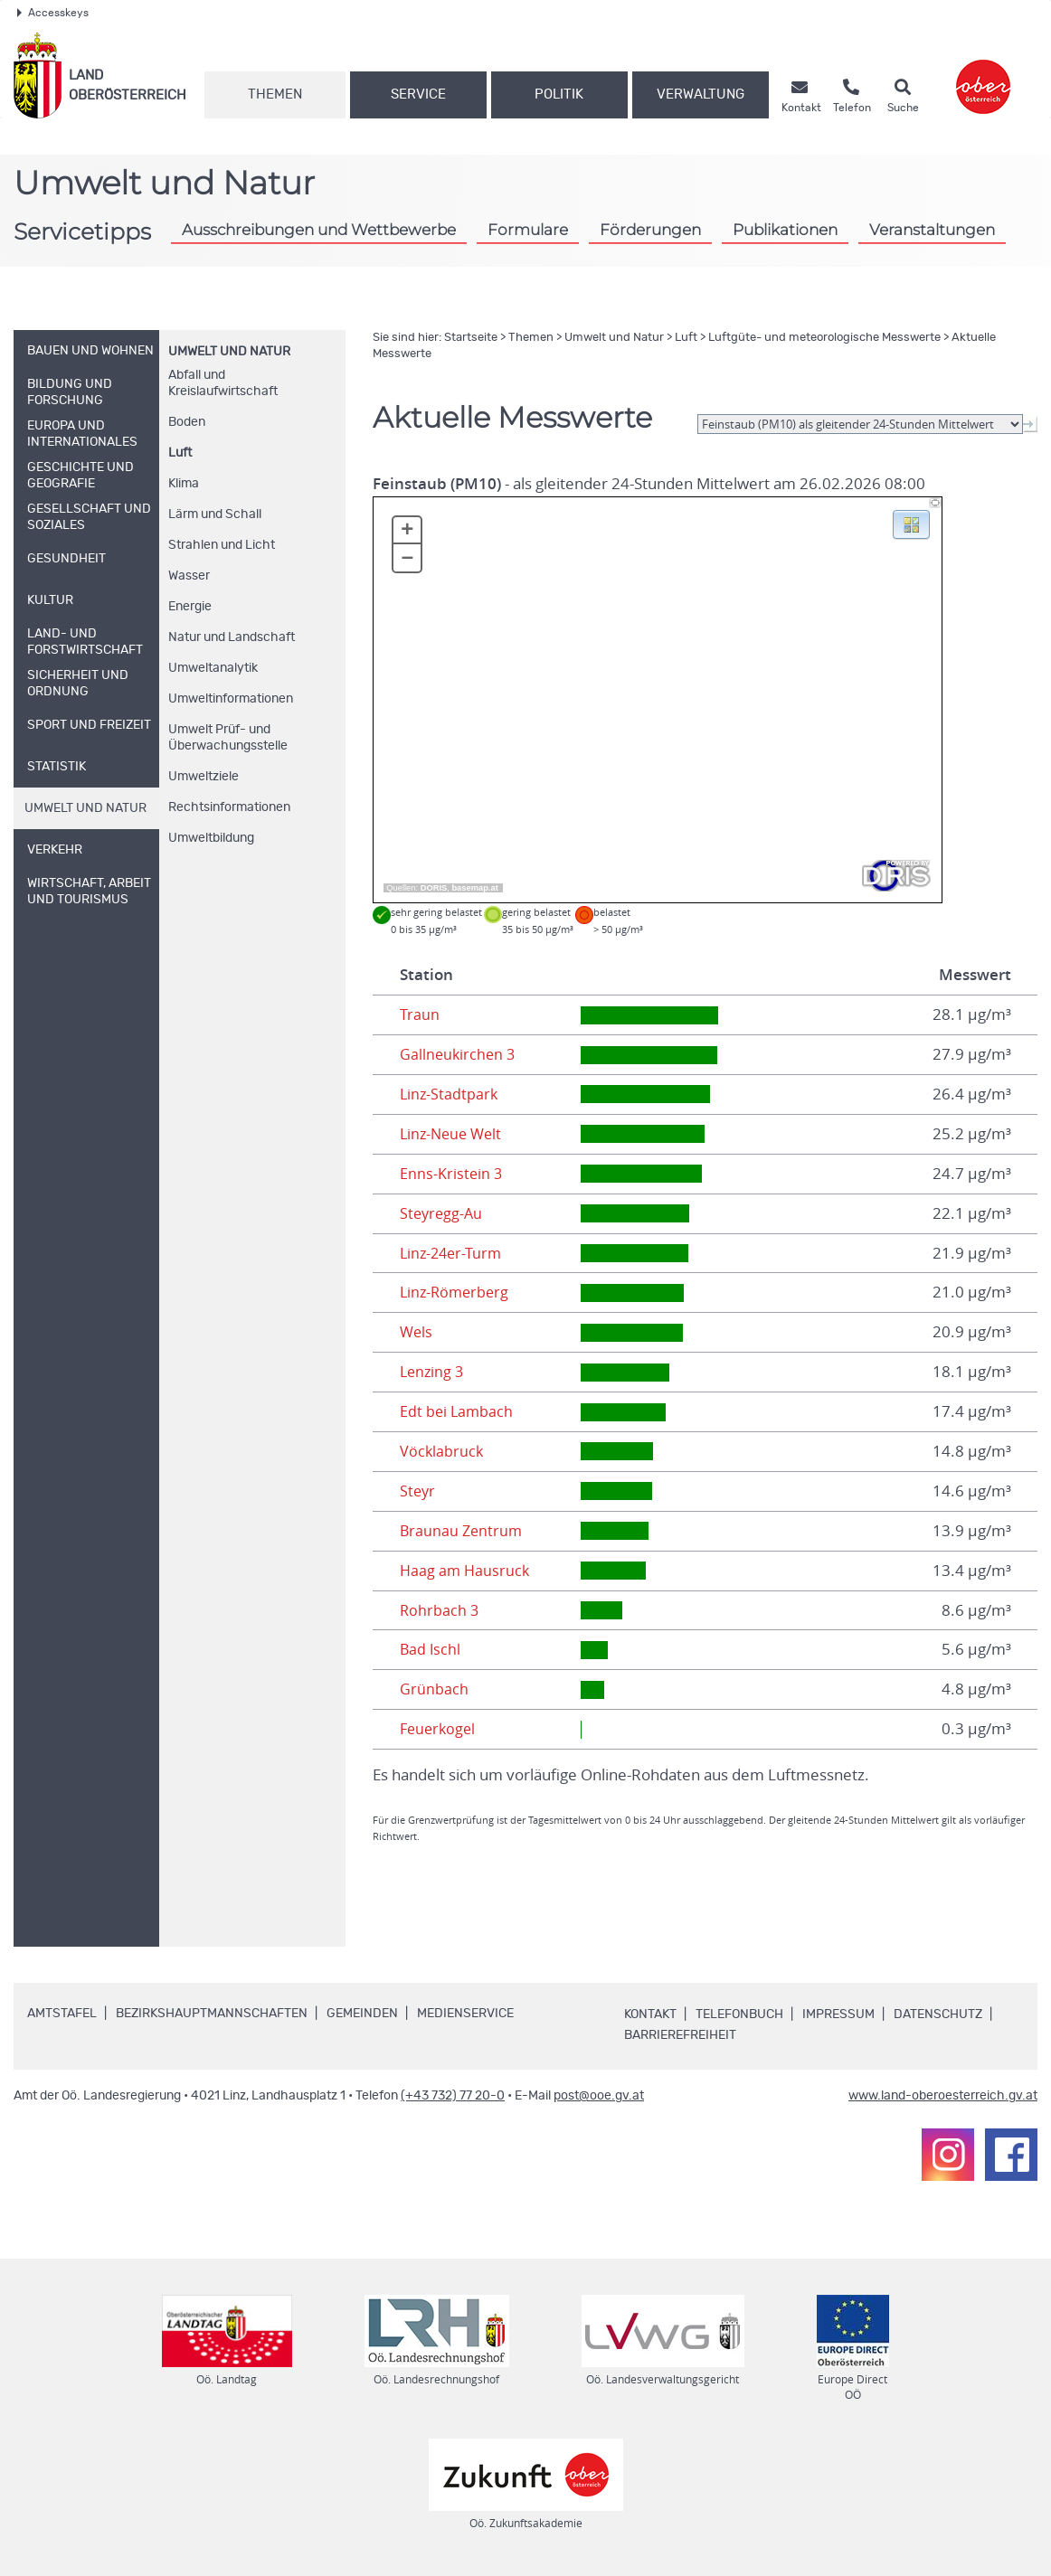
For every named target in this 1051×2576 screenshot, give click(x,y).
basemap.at (474, 887)
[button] (911, 523)
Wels (417, 1332)
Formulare (528, 229)
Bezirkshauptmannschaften (212, 2013)
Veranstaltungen (932, 229)
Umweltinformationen (230, 699)
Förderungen (650, 229)
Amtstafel (62, 2013)
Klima (183, 483)
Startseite (470, 338)
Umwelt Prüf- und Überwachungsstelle (228, 737)
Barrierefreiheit (680, 2035)
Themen (275, 94)
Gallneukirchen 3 (459, 1054)
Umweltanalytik (213, 668)
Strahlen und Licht (221, 545)
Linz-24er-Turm (453, 1253)
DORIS (434, 887)
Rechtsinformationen (229, 807)
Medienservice (465, 2013)
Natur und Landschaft (231, 637)
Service (418, 94)
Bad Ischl (431, 1649)
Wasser (189, 576)
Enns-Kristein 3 (452, 1174)
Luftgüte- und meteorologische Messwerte (824, 338)
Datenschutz (938, 2014)
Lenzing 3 (433, 1372)
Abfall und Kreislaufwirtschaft (223, 383)
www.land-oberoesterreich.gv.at (942, 2096)
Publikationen (785, 229)
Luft (180, 453)
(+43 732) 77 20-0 (453, 2096)
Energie (190, 606)
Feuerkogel (439, 1729)
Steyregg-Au (443, 1213)
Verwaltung (700, 94)
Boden (186, 422)
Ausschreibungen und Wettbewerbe (319, 229)
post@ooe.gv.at (599, 2096)
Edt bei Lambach (458, 1411)
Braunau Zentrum (463, 1531)
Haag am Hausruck (466, 1571)
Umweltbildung (211, 838)
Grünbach (434, 1689)
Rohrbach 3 (440, 1610)
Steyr (418, 1491)
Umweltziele (203, 776)
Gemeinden (362, 2013)
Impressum (838, 2014)
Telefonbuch (739, 2014)
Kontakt (650, 2014)
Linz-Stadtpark (450, 1094)
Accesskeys (53, 12)
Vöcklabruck (442, 1451)
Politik (559, 94)
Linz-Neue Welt (453, 1134)
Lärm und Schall (214, 514)
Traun (420, 1014)
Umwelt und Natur (229, 351)
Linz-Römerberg (457, 1292)
